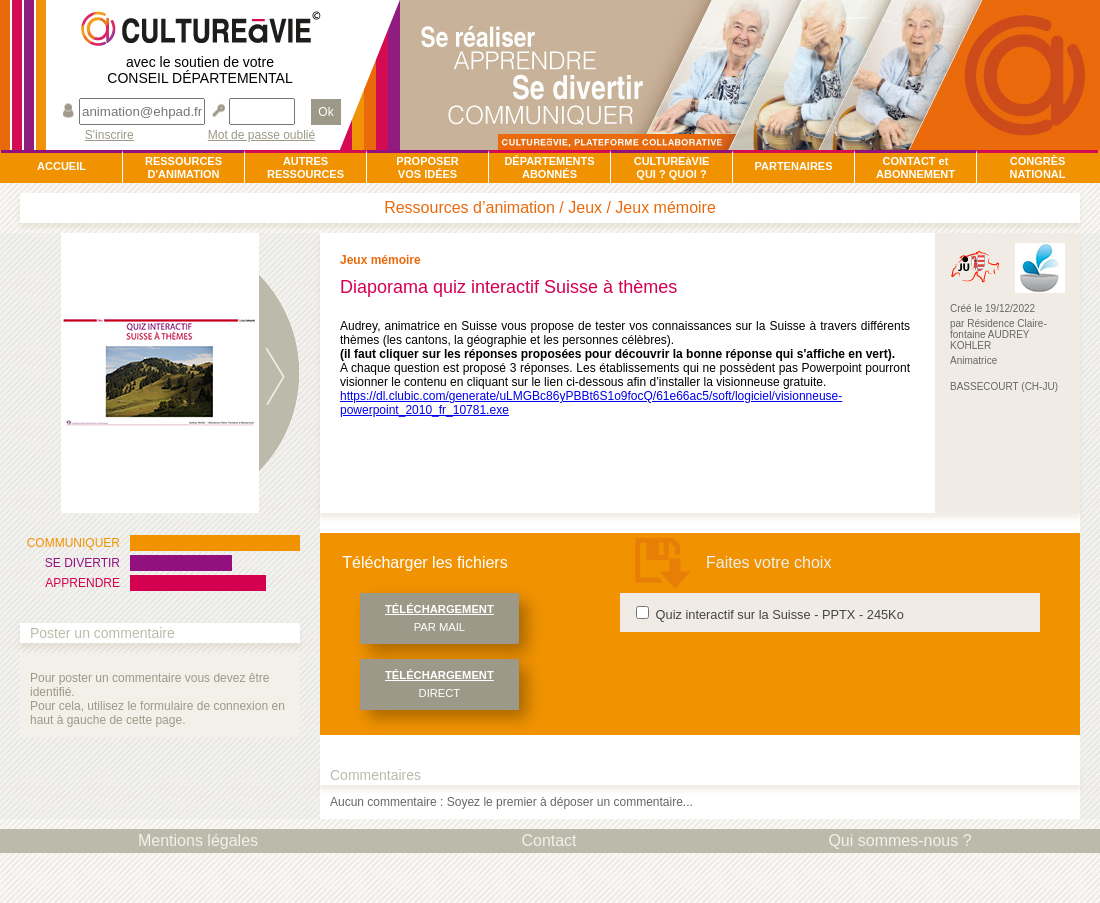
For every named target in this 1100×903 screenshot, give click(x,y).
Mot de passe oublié (261, 135)
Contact (548, 840)
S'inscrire (109, 135)
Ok (325, 112)
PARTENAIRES (793, 166)
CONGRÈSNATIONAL (1037, 167)
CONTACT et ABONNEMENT (915, 167)
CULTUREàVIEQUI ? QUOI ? (672, 167)
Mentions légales (198, 840)
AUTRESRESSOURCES (305, 167)
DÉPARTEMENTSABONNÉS (549, 167)
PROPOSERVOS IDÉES (427, 167)
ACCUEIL (61, 166)
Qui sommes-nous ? (899, 840)
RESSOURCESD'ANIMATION (183, 167)
